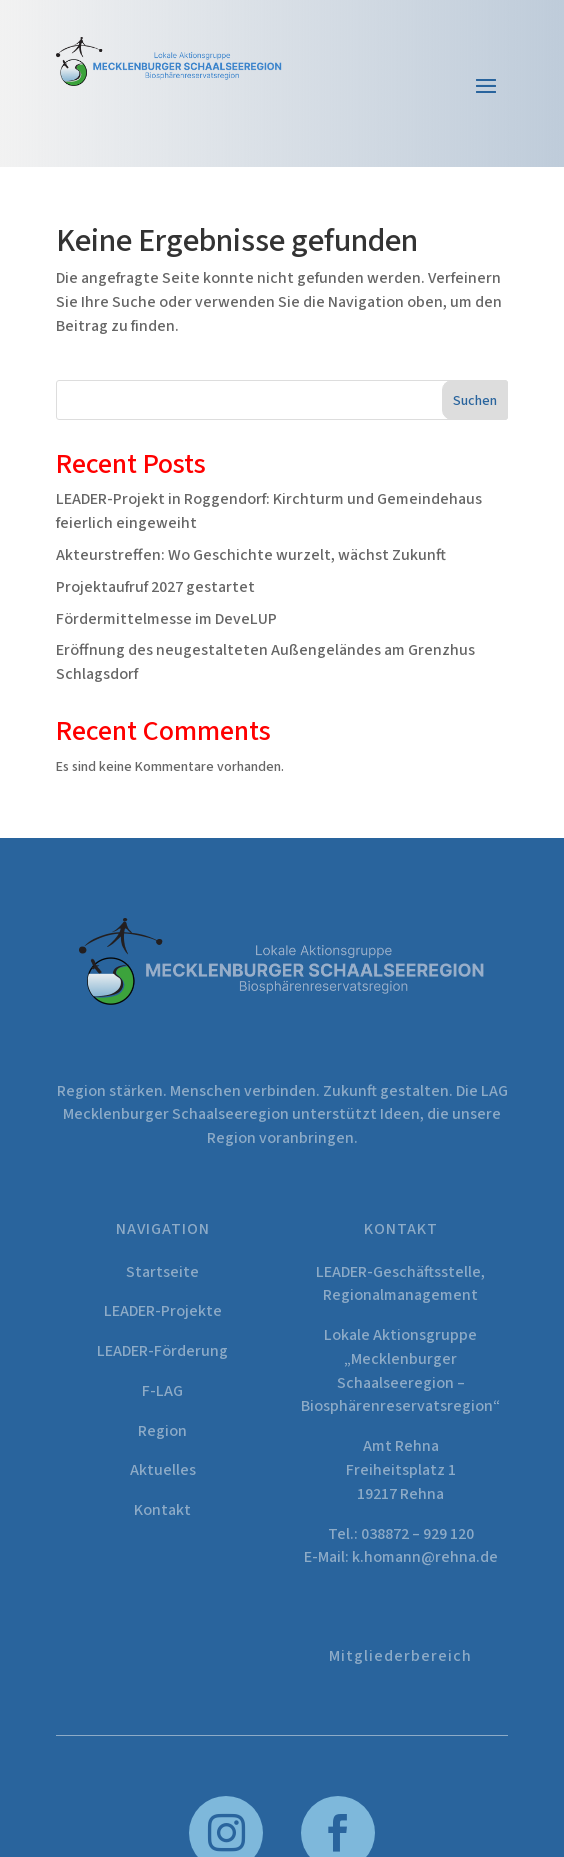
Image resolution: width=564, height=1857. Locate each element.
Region (162, 1431)
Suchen (475, 401)
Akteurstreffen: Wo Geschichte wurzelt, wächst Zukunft (251, 555)
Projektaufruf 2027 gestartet (155, 587)
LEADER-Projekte (163, 1311)
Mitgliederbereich (400, 1656)
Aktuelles (163, 1470)
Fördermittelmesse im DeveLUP (166, 619)
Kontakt (162, 1510)
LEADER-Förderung (162, 1351)
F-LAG (162, 1391)
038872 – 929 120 (417, 1534)
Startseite (162, 1272)
